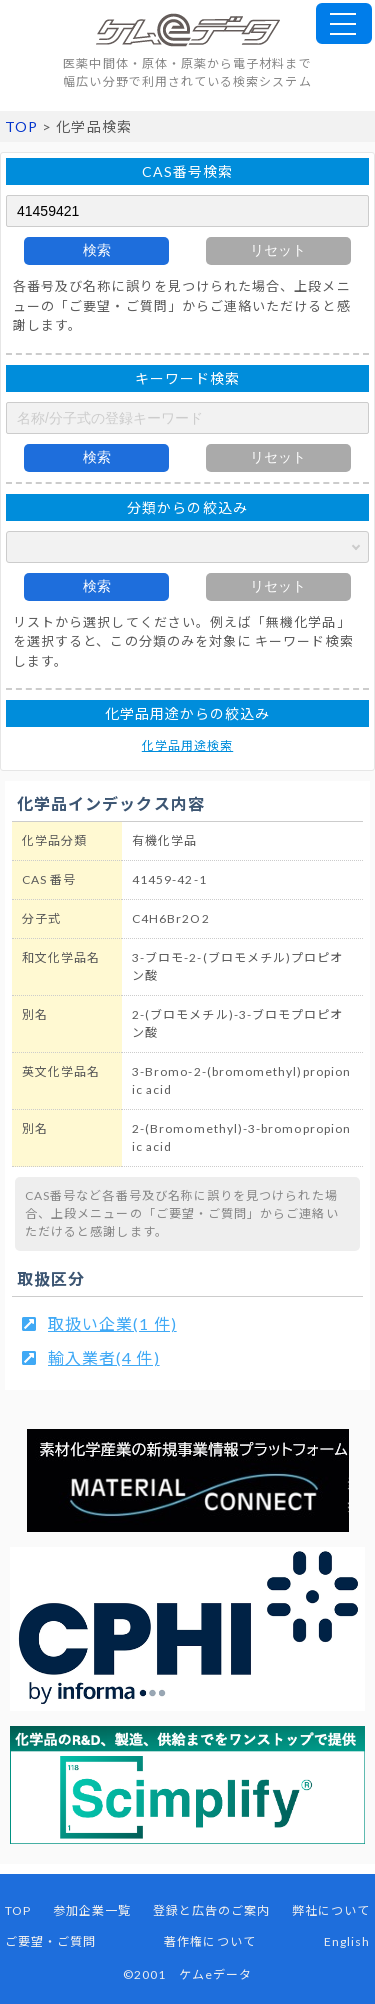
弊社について (331, 1910)
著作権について (209, 1941)
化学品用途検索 (187, 745)
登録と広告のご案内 (212, 1910)
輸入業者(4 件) (104, 1357)
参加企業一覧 (92, 1910)
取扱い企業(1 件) (112, 1323)
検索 (97, 250)
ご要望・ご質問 (50, 1941)
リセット (278, 250)
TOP (21, 126)
